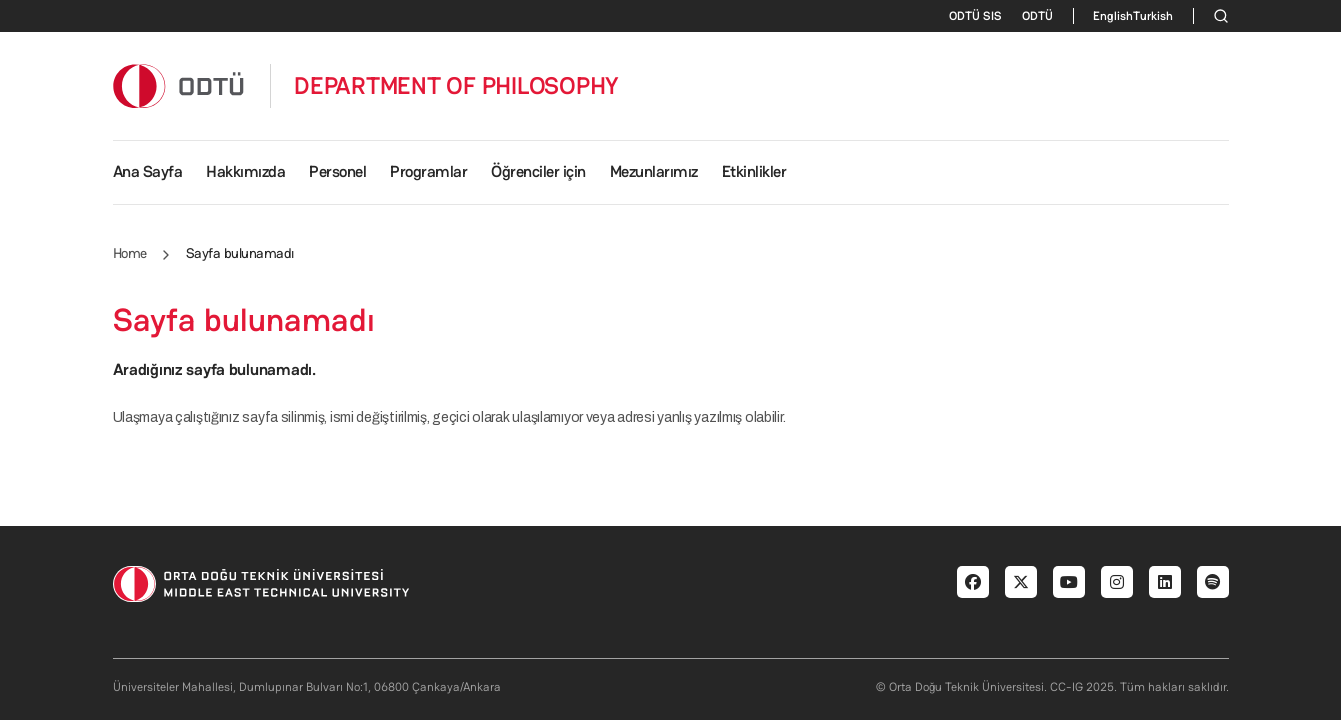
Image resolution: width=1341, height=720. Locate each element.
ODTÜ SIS (975, 16)
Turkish (1153, 16)
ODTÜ (1037, 16)
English (1113, 16)
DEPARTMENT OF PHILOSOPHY (456, 86)
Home (130, 253)
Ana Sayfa (148, 171)
